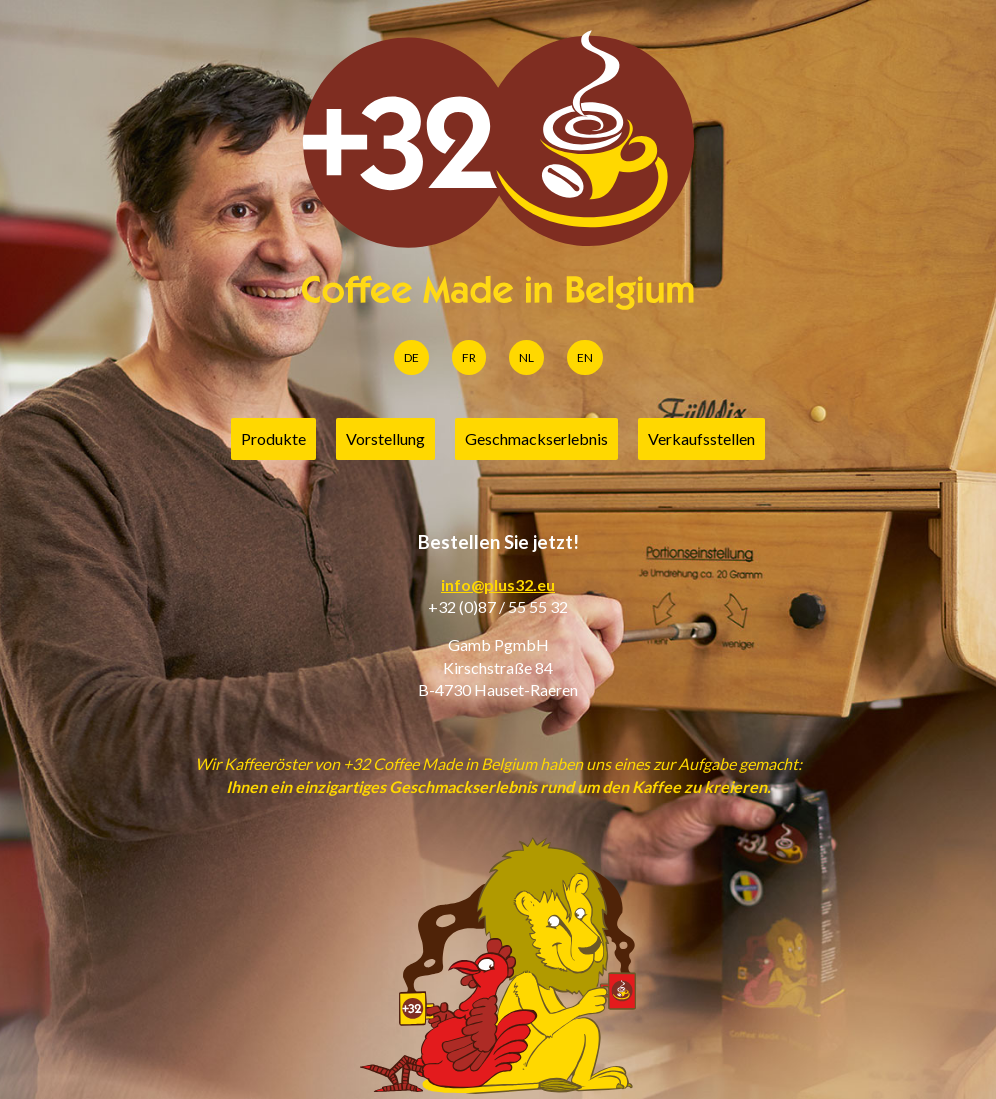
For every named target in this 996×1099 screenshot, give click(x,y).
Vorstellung (385, 438)
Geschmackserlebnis (536, 438)
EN (585, 357)
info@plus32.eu (498, 584)
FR (469, 357)
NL (526, 357)
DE (411, 357)
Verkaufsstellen (701, 438)
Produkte (273, 438)
